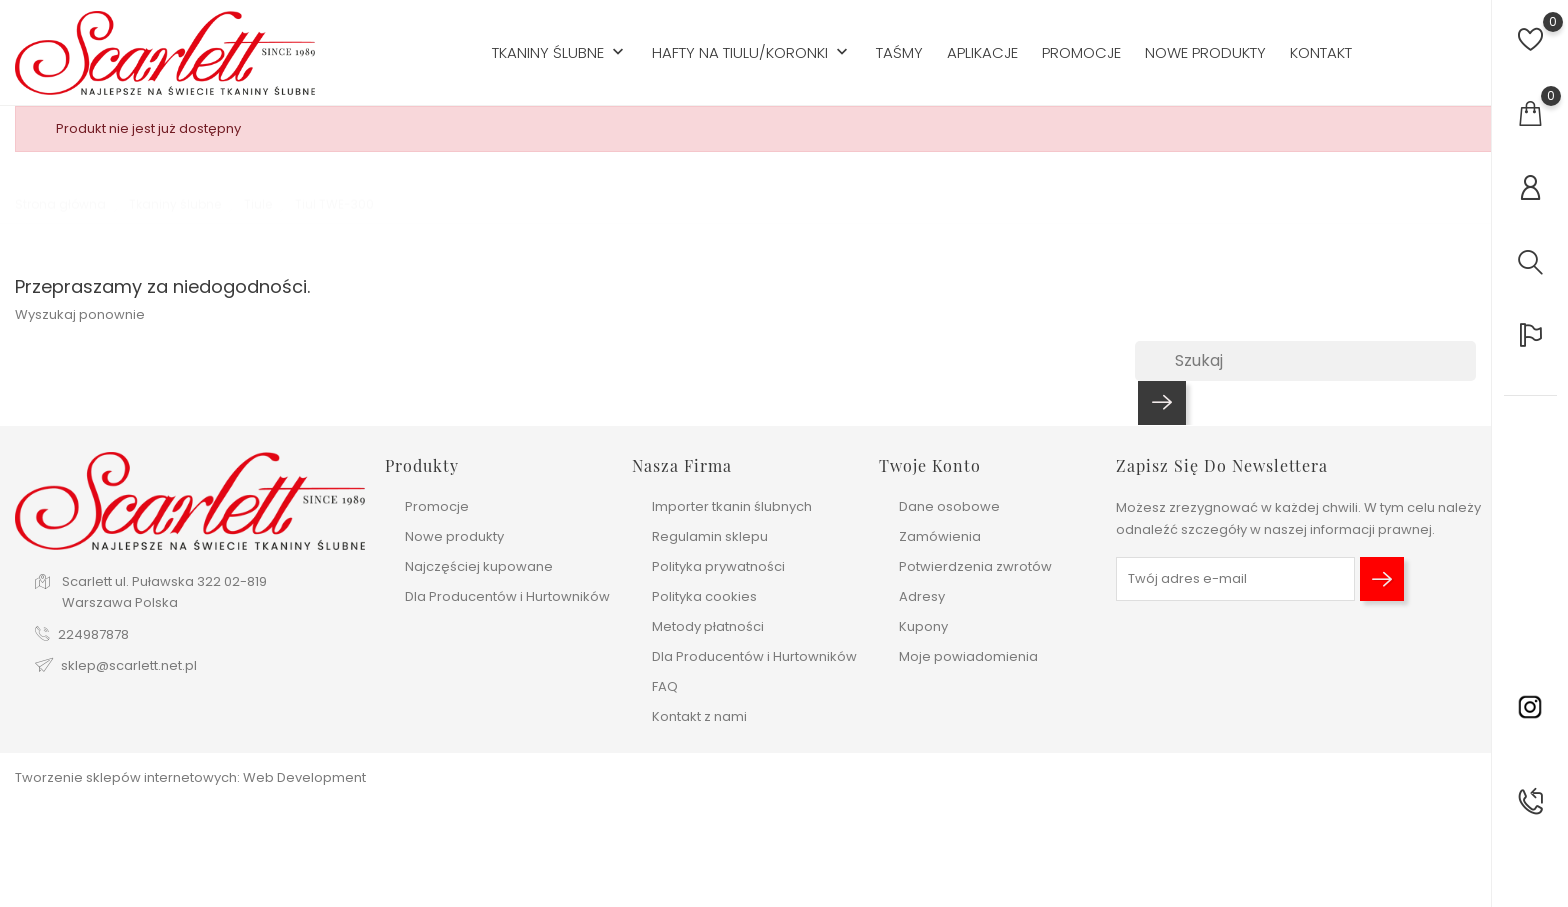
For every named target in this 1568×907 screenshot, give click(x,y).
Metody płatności (708, 626)
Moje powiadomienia (968, 656)
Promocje (1081, 53)
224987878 (93, 634)
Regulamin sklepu (710, 536)
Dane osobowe (949, 506)
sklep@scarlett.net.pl (129, 665)
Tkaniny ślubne (560, 53)
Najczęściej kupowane (479, 566)
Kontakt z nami (699, 716)
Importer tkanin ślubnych (732, 506)
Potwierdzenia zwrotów (975, 566)
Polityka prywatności (718, 566)
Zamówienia (940, 536)
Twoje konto (930, 465)
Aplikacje (982, 53)
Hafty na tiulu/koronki (752, 53)
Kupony (923, 626)
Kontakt (1321, 53)
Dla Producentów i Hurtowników (507, 596)
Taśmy (899, 53)
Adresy (922, 596)
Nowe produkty (1205, 53)
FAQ (665, 686)
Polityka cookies (704, 596)
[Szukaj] (1305, 361)
